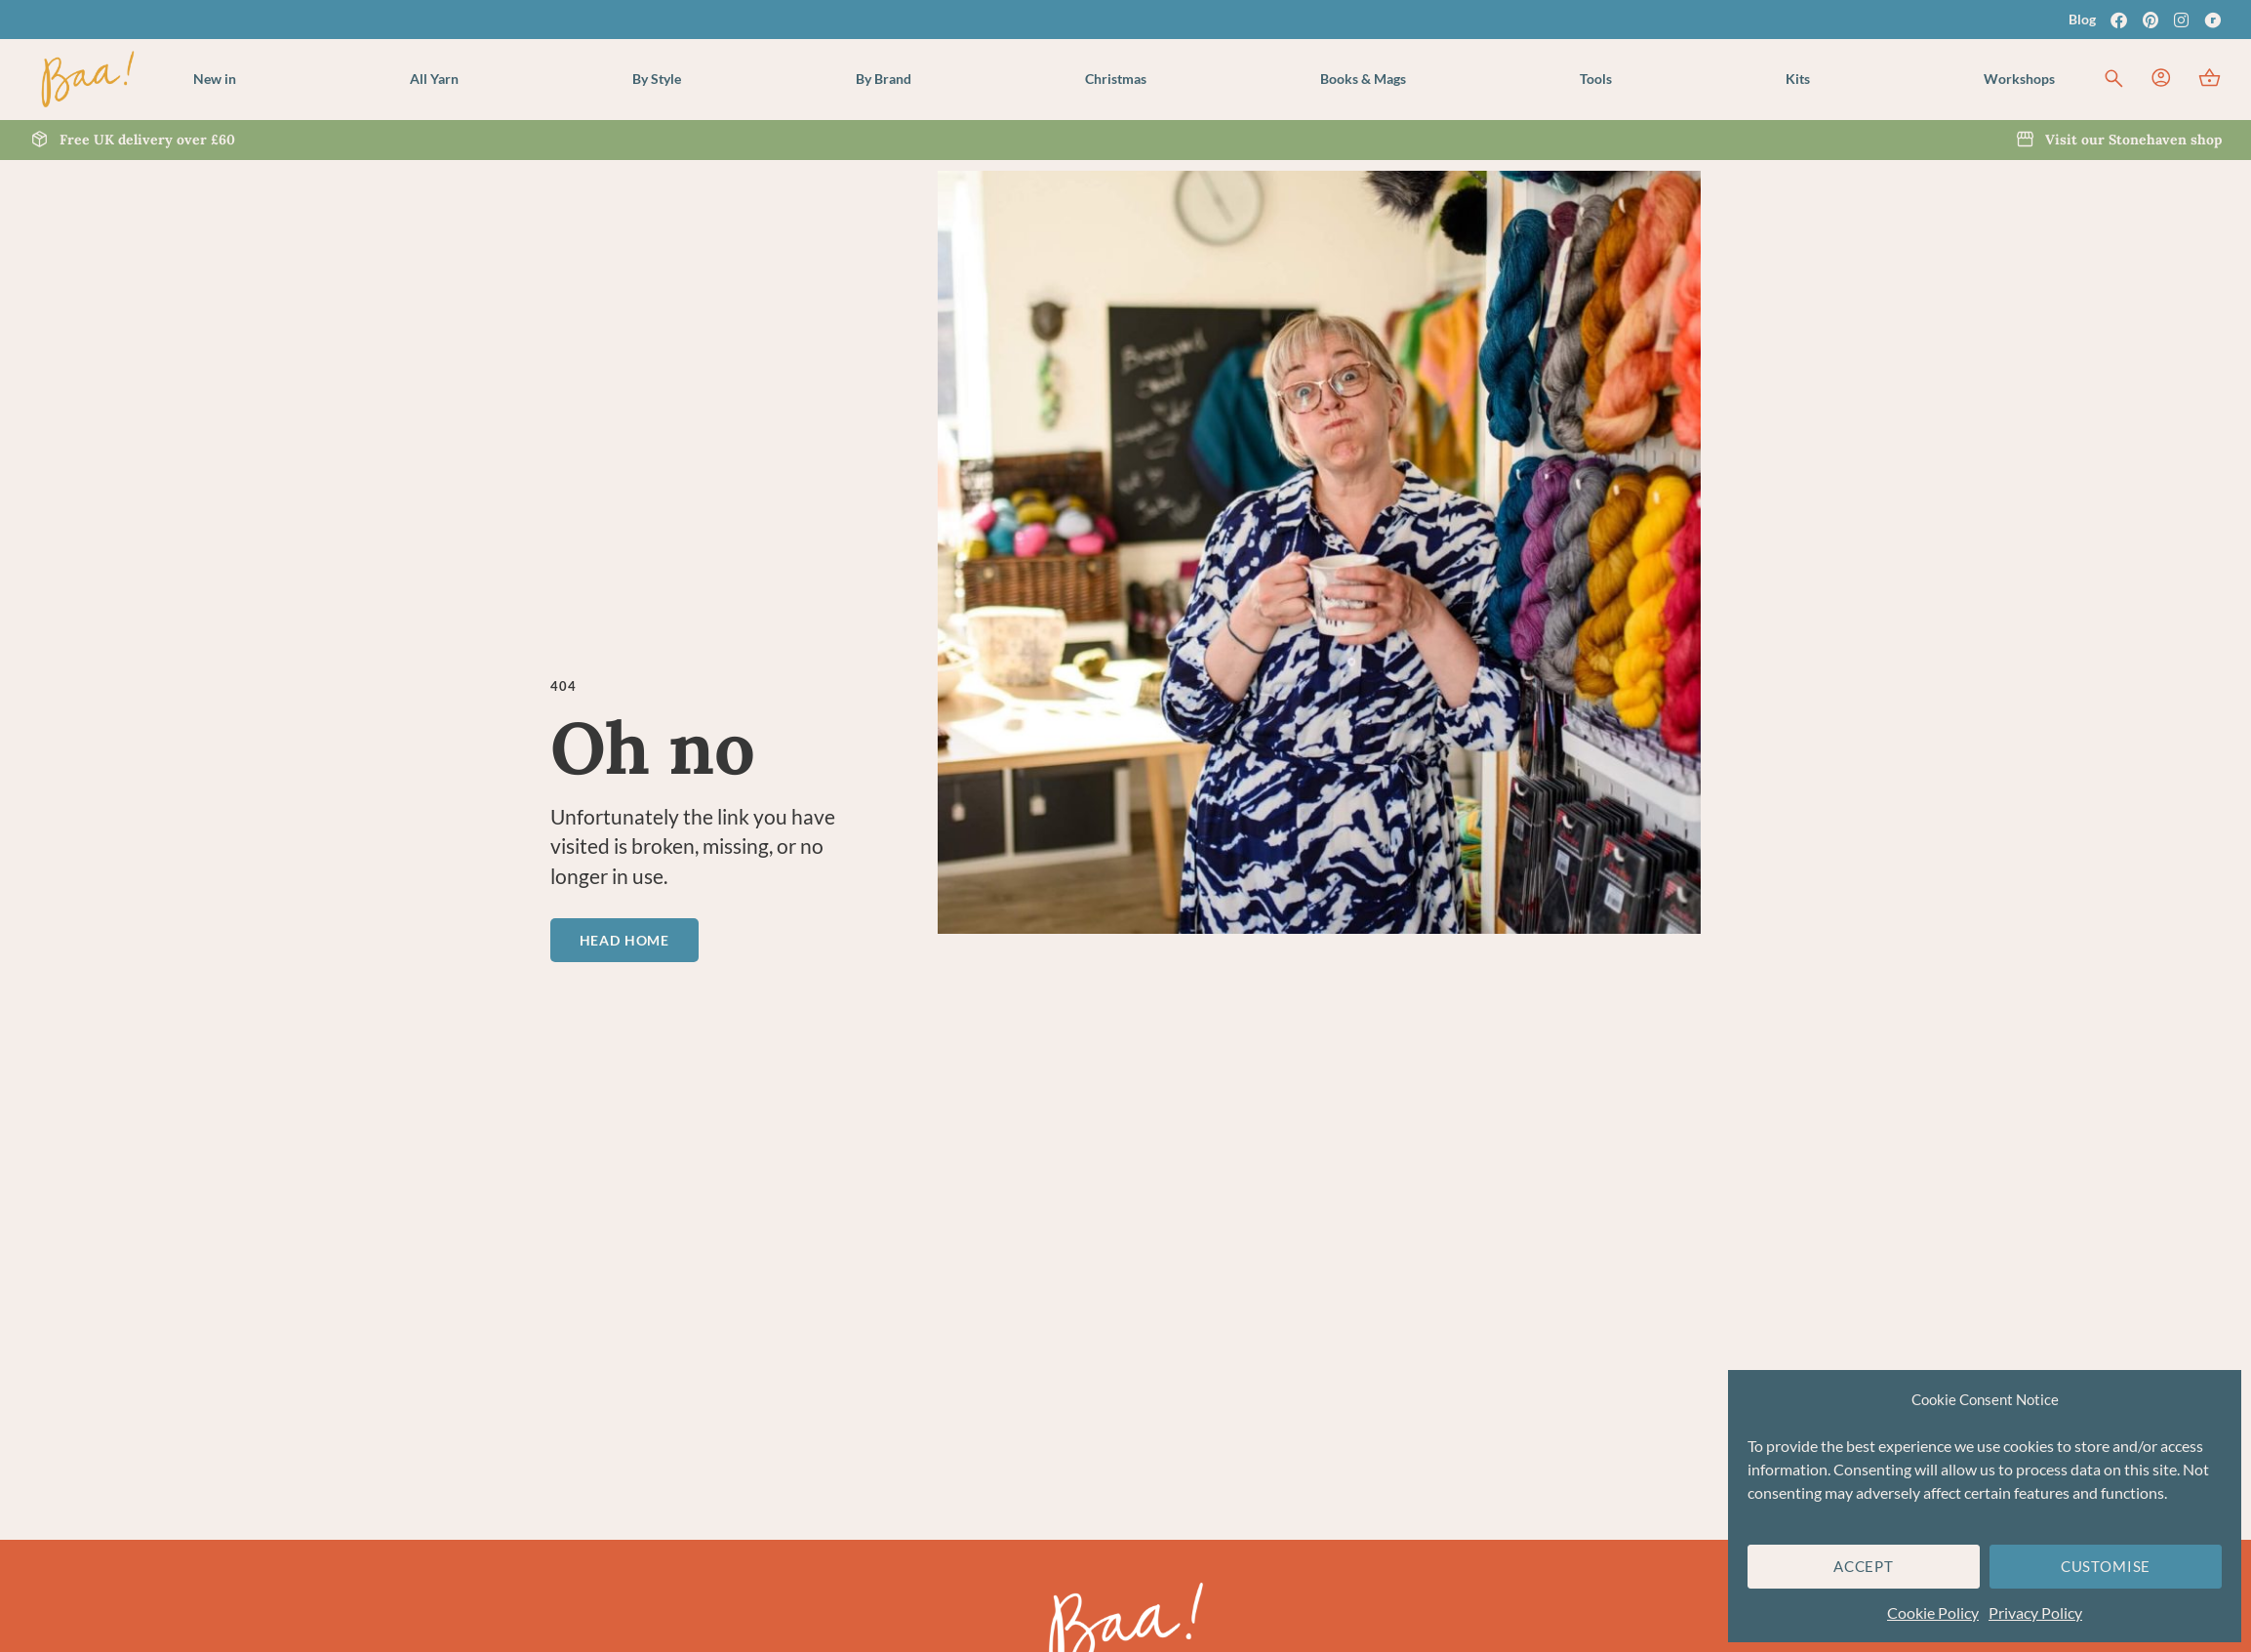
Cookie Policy (1933, 1612)
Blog (2082, 19)
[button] (434, 79)
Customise (2105, 1566)
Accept (1864, 1566)
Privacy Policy (2035, 1612)
